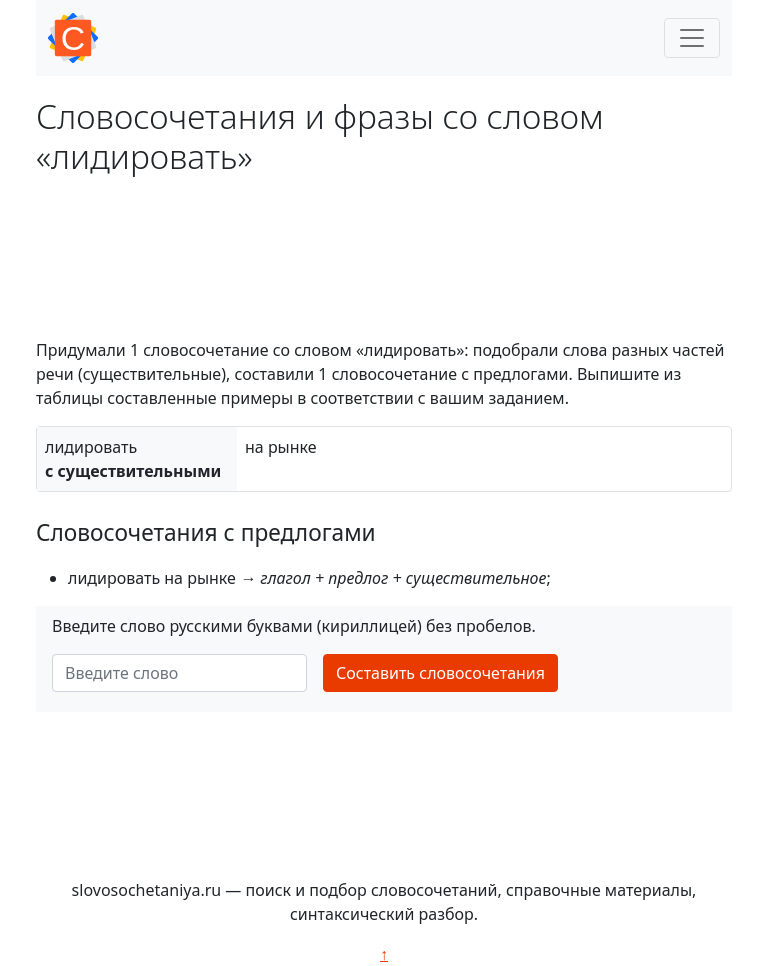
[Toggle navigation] (692, 38)
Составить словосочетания (440, 673)
